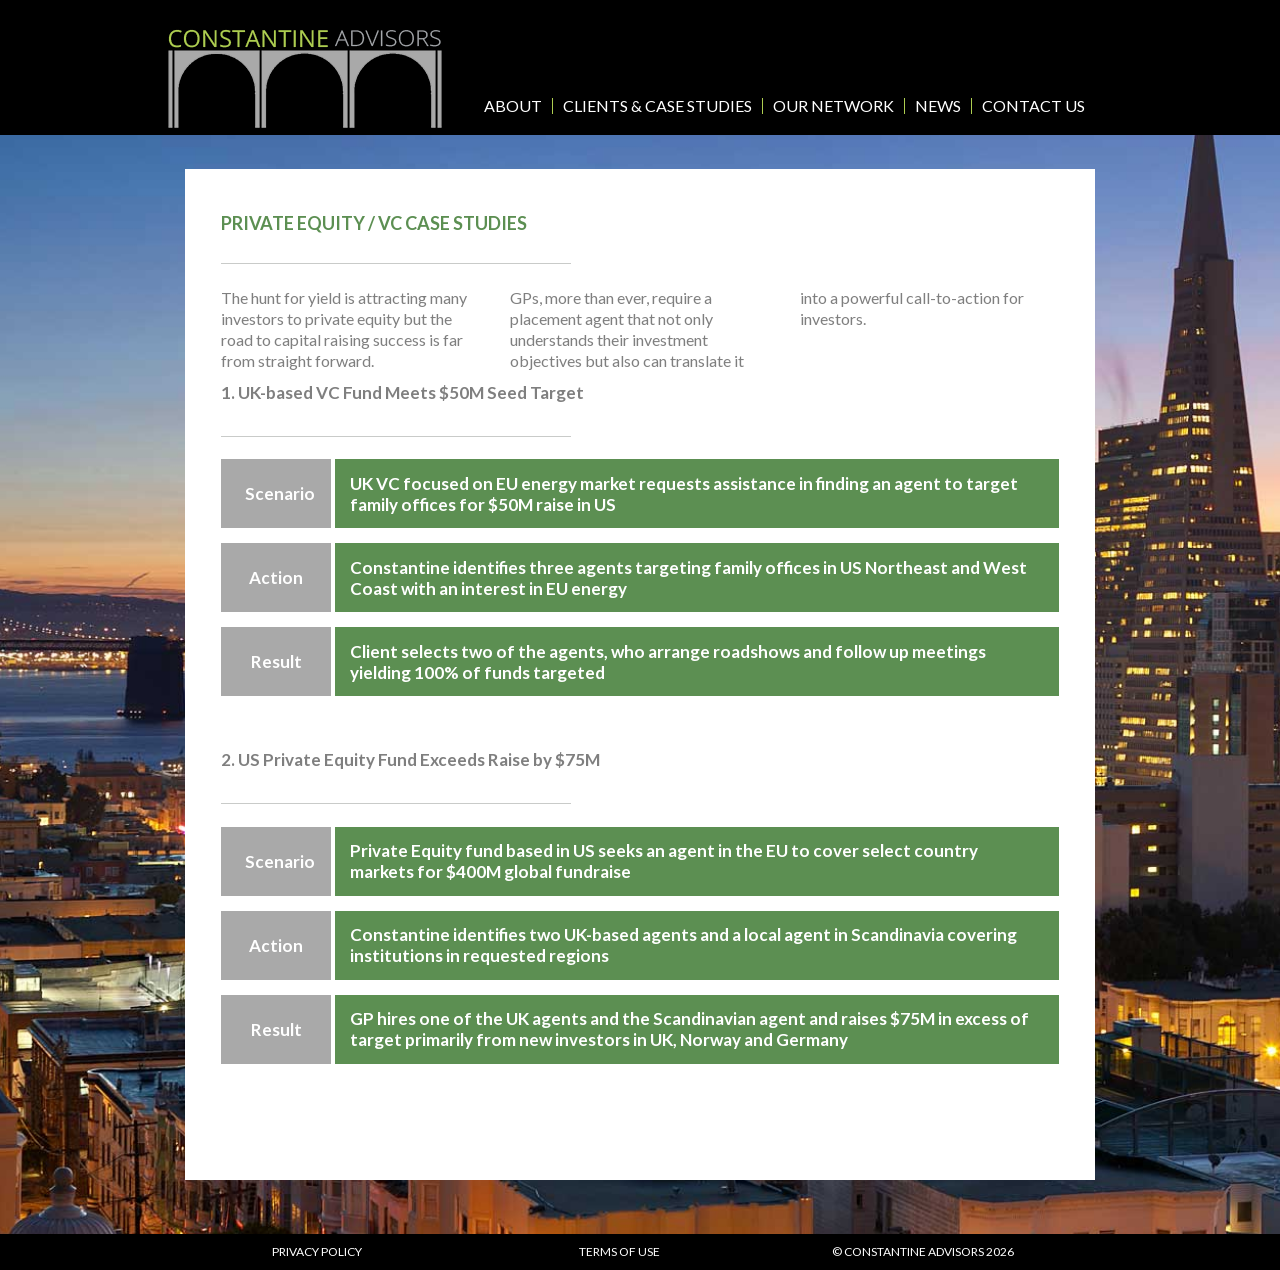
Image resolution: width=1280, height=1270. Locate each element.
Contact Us (1033, 106)
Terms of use (619, 1251)
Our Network (833, 106)
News (938, 106)
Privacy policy (317, 1251)
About (513, 106)
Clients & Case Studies (657, 106)
